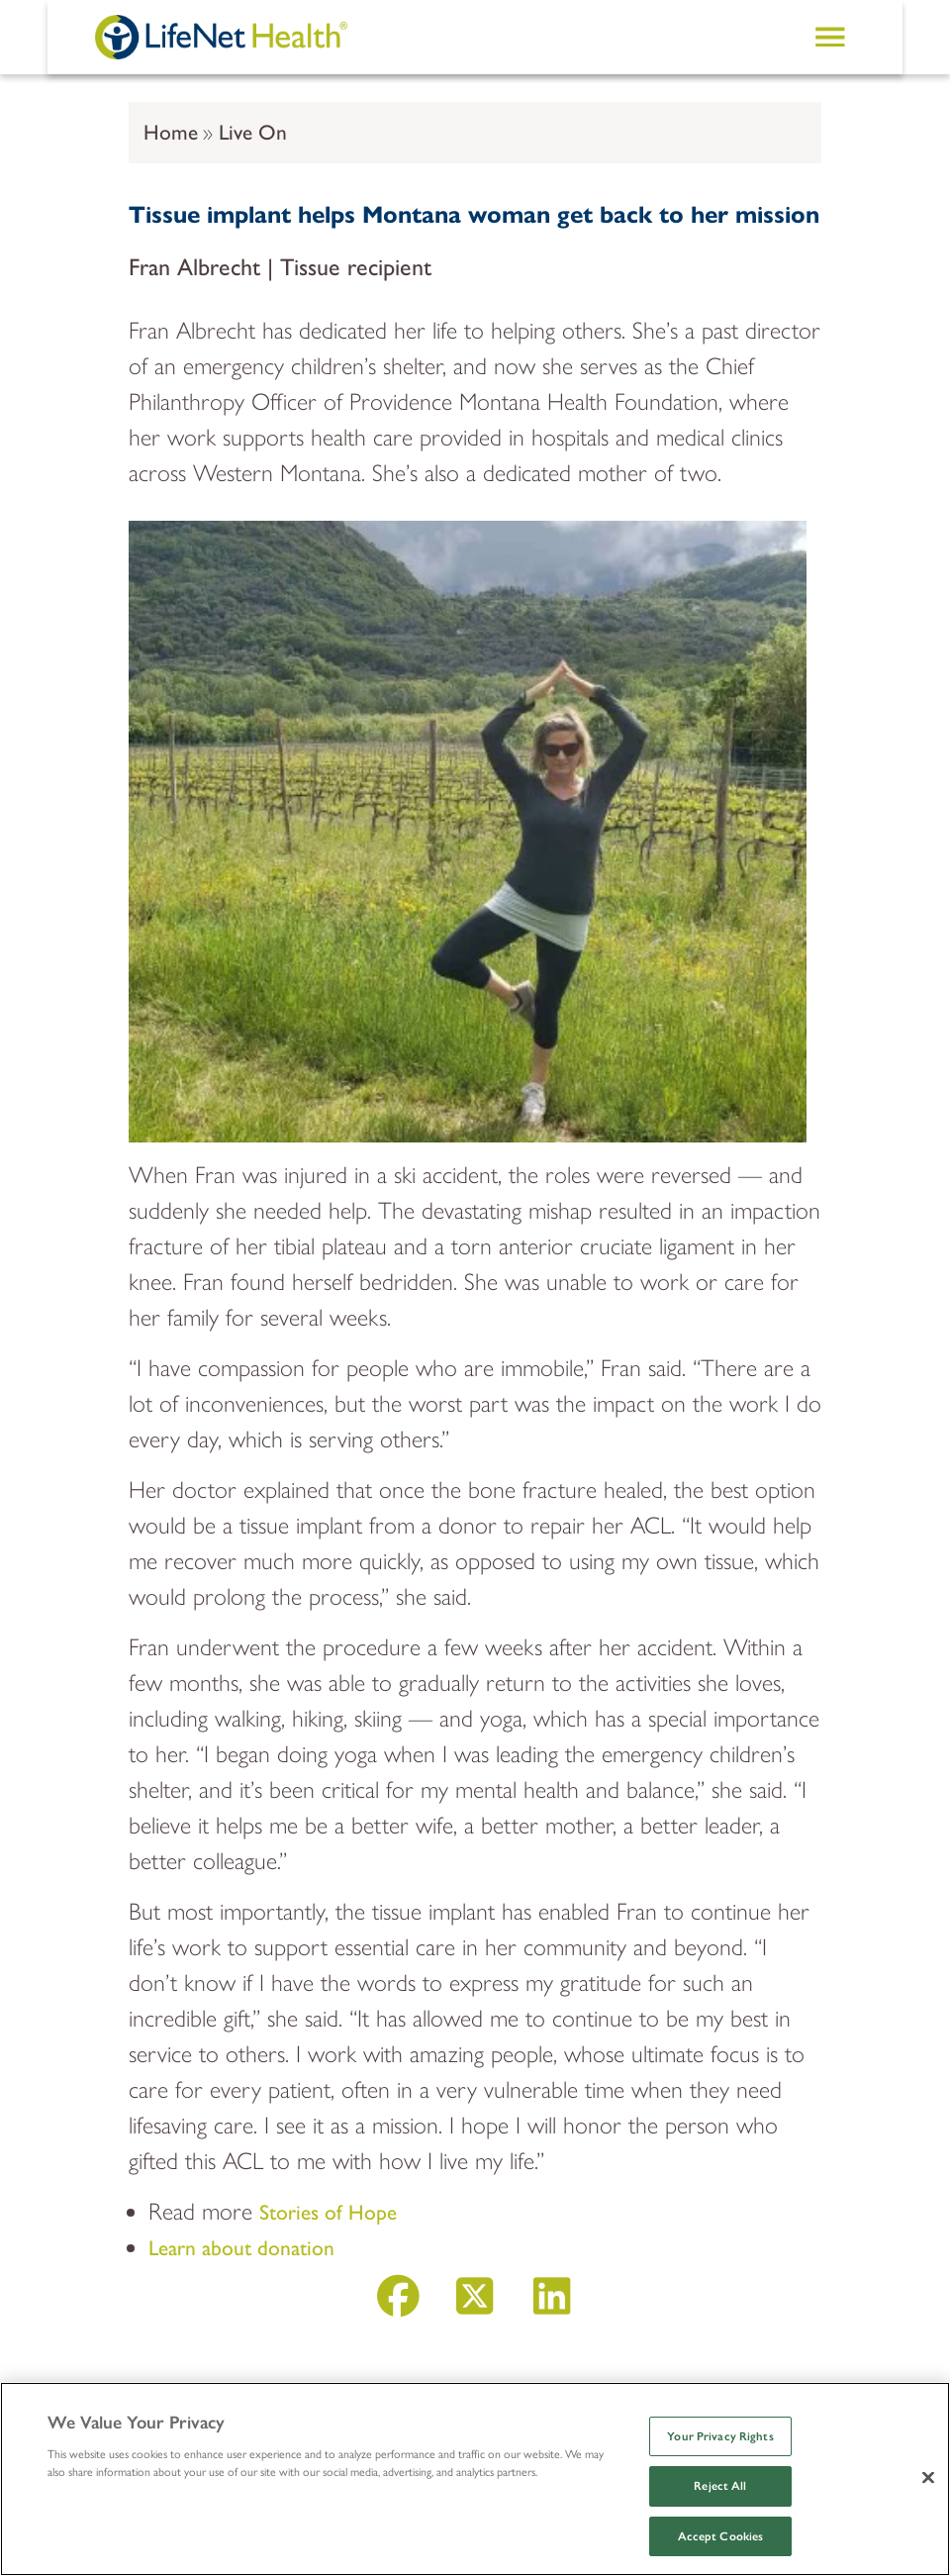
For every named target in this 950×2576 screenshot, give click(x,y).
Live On (253, 132)
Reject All (720, 2486)
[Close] (928, 2477)
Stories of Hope (328, 2212)
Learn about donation (241, 2247)
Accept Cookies (721, 2536)
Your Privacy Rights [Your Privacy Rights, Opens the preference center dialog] (720, 2436)
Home (170, 132)
